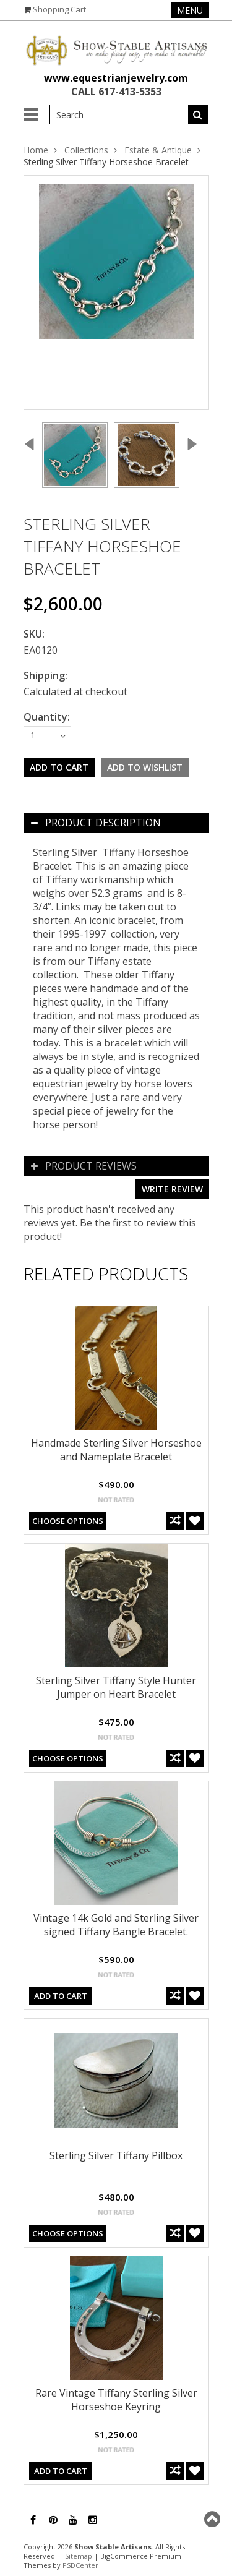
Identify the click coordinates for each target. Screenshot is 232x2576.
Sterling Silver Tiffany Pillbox (116, 2155)
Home (36, 150)
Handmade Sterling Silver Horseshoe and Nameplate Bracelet (116, 1449)
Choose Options (67, 1520)
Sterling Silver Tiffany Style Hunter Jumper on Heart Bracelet (116, 1687)
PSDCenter (80, 2565)
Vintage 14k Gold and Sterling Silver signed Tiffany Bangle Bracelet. (116, 1924)
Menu (190, 10)
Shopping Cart (59, 9)
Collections (86, 150)
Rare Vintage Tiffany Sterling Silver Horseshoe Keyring (116, 2399)
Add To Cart (60, 1995)
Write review (172, 1189)
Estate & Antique (158, 150)
